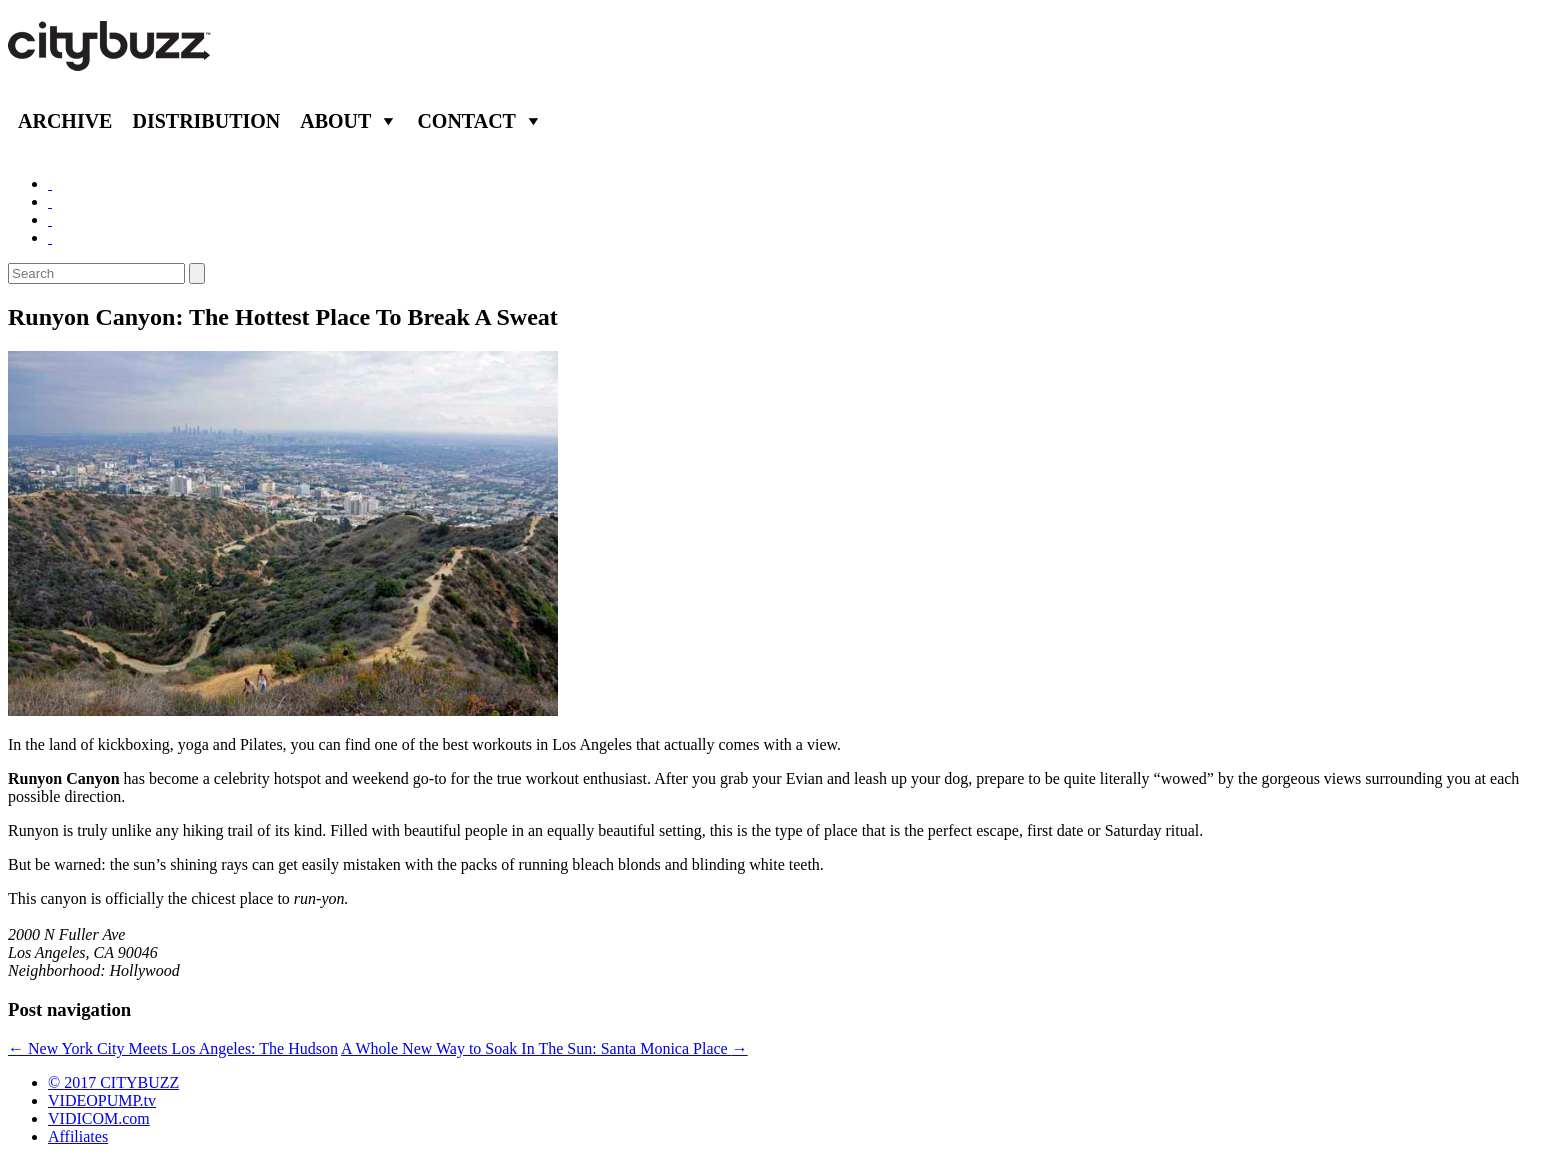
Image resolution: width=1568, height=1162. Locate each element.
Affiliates (78, 1136)
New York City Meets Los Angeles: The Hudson (173, 1048)
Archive (65, 121)
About (335, 121)
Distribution (206, 121)
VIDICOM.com (99, 1118)
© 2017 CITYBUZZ (113, 1082)
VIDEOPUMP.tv (102, 1100)
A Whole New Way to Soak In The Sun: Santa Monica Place (544, 1048)
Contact (466, 121)
